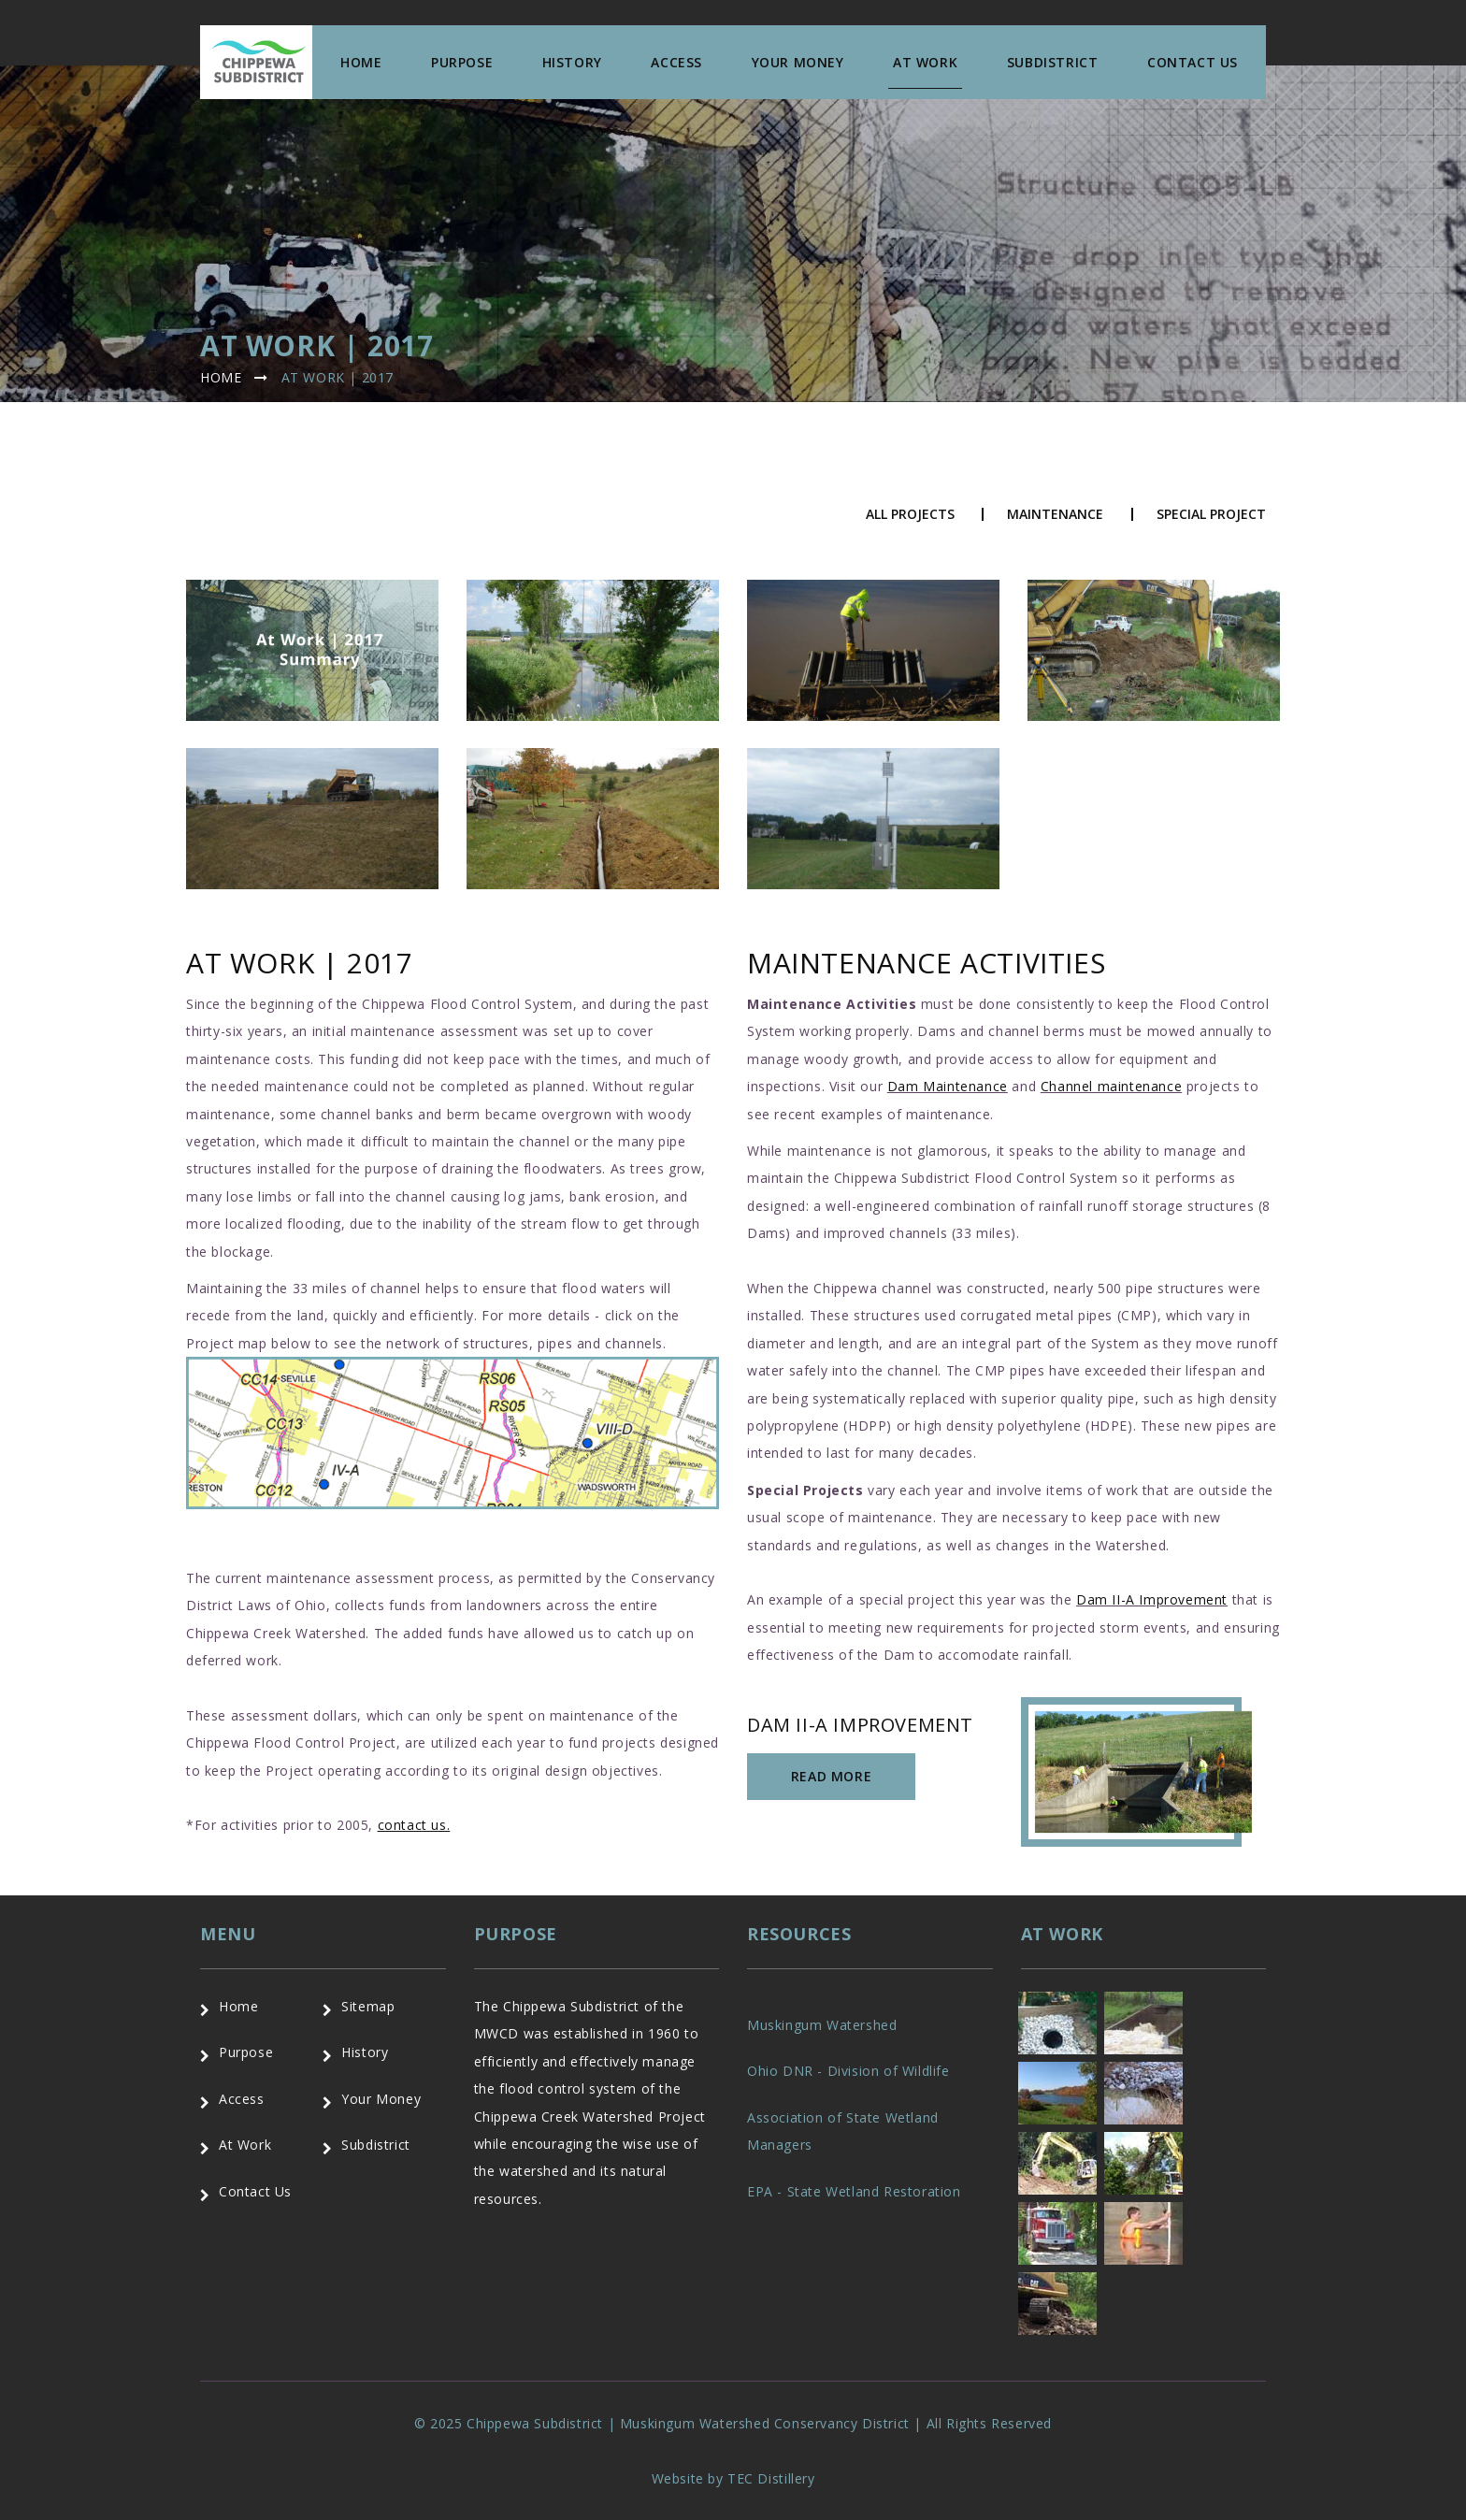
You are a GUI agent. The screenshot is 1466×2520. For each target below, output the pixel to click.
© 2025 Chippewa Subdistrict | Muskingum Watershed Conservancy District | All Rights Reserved (733, 2423)
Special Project (1211, 514)
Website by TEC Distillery (733, 2478)
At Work (925, 62)
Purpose (462, 62)
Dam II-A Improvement (1152, 1599)
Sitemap (368, 2006)
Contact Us (255, 2191)
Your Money (798, 62)
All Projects (910, 514)
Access (676, 62)
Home (360, 62)
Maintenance (1055, 514)
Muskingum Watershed (822, 2025)
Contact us (1192, 62)
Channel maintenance (1111, 1086)
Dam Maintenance (947, 1086)
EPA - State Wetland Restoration (854, 2191)
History (572, 62)
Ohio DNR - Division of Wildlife (848, 2071)
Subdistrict (1053, 62)
